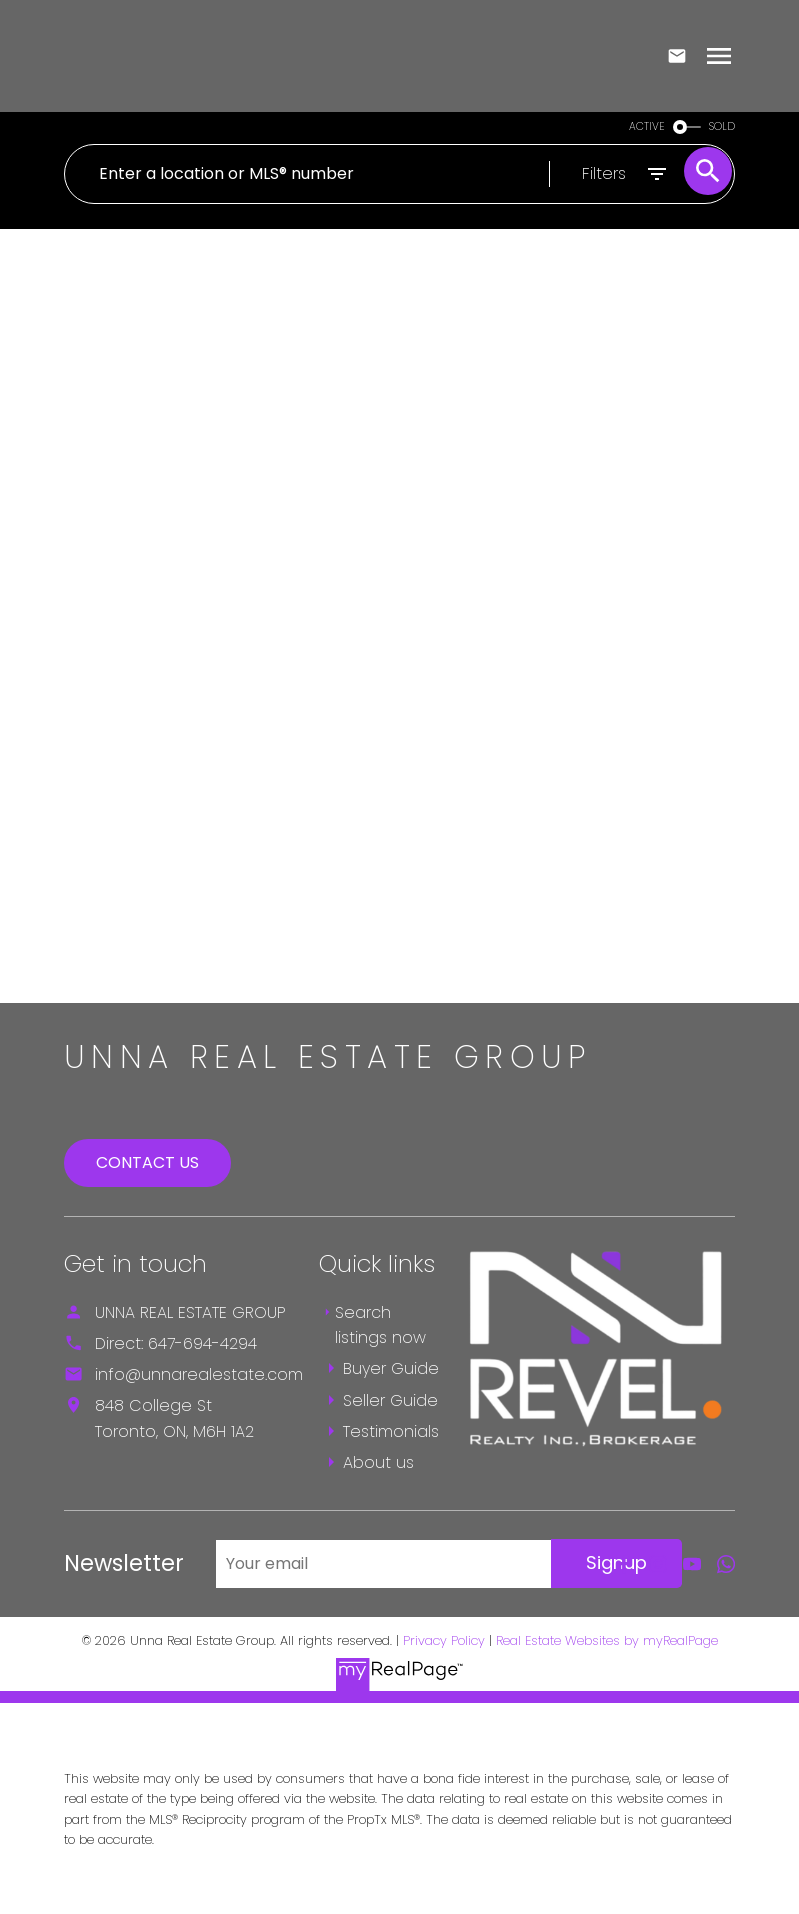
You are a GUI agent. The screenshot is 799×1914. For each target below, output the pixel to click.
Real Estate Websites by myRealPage (607, 1640)
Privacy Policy (444, 1640)
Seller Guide (390, 1400)
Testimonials (391, 1431)
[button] (624, 1564)
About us (378, 1462)
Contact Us (147, 1162)
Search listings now (380, 1325)
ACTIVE (647, 126)
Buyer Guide (391, 1368)
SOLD (722, 126)
